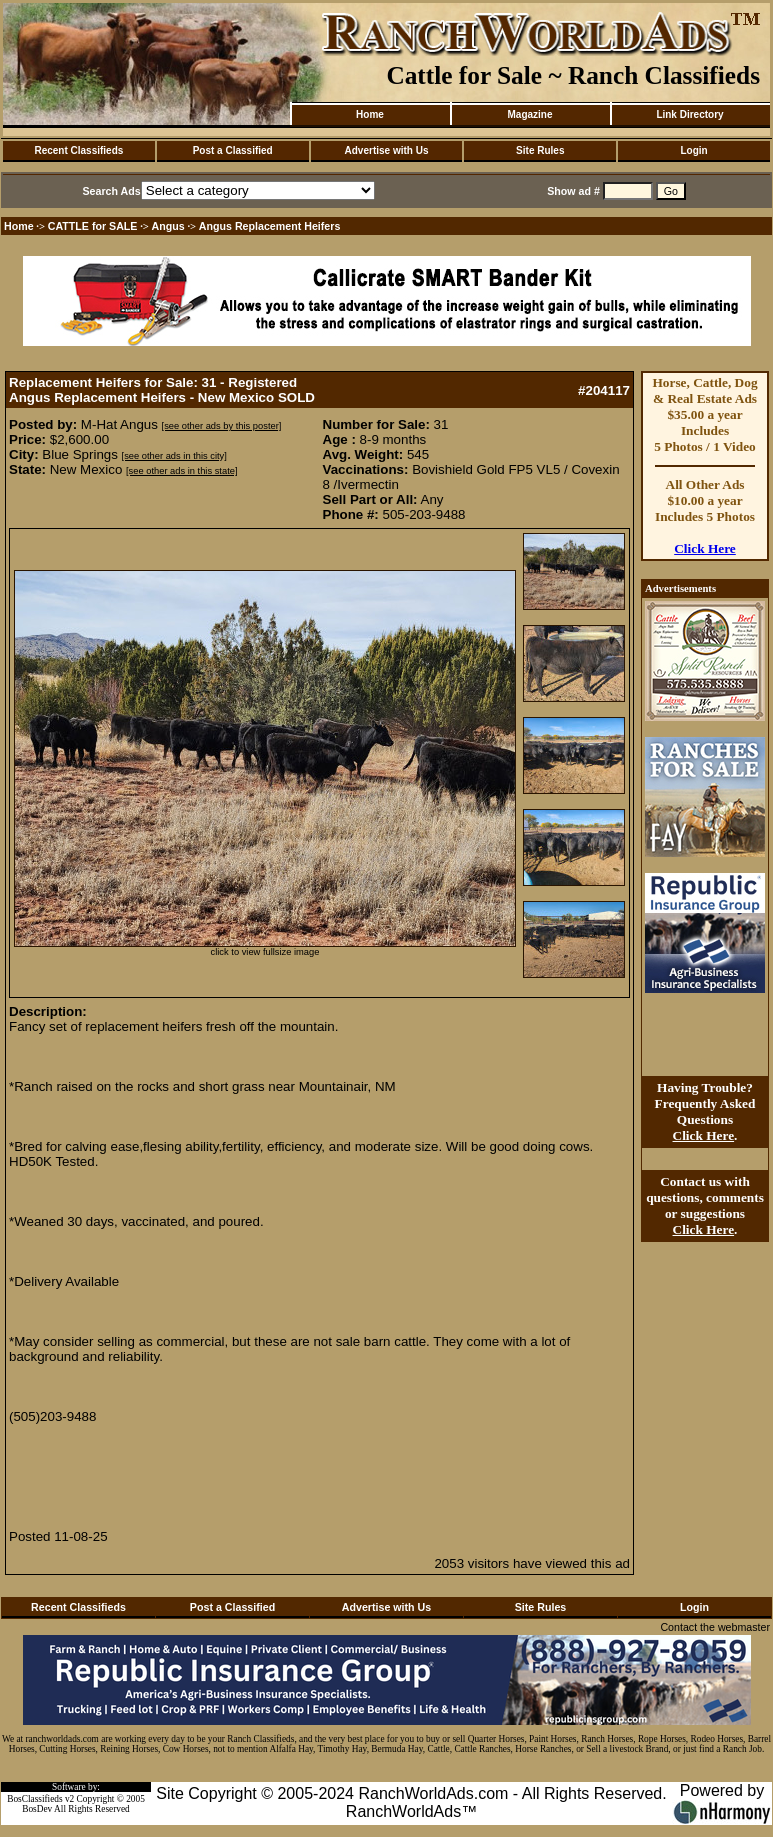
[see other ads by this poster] (222, 426)
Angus (168, 226)
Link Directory (689, 114)
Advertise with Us (387, 150)
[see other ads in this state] (181, 471)
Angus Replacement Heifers (270, 226)
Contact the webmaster (715, 1627)
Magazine (529, 114)
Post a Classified (233, 150)
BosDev (37, 1809)
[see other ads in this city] (174, 456)
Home (370, 114)
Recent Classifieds (78, 150)
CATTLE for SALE (93, 226)
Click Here (705, 548)
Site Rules (540, 150)
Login (693, 150)
